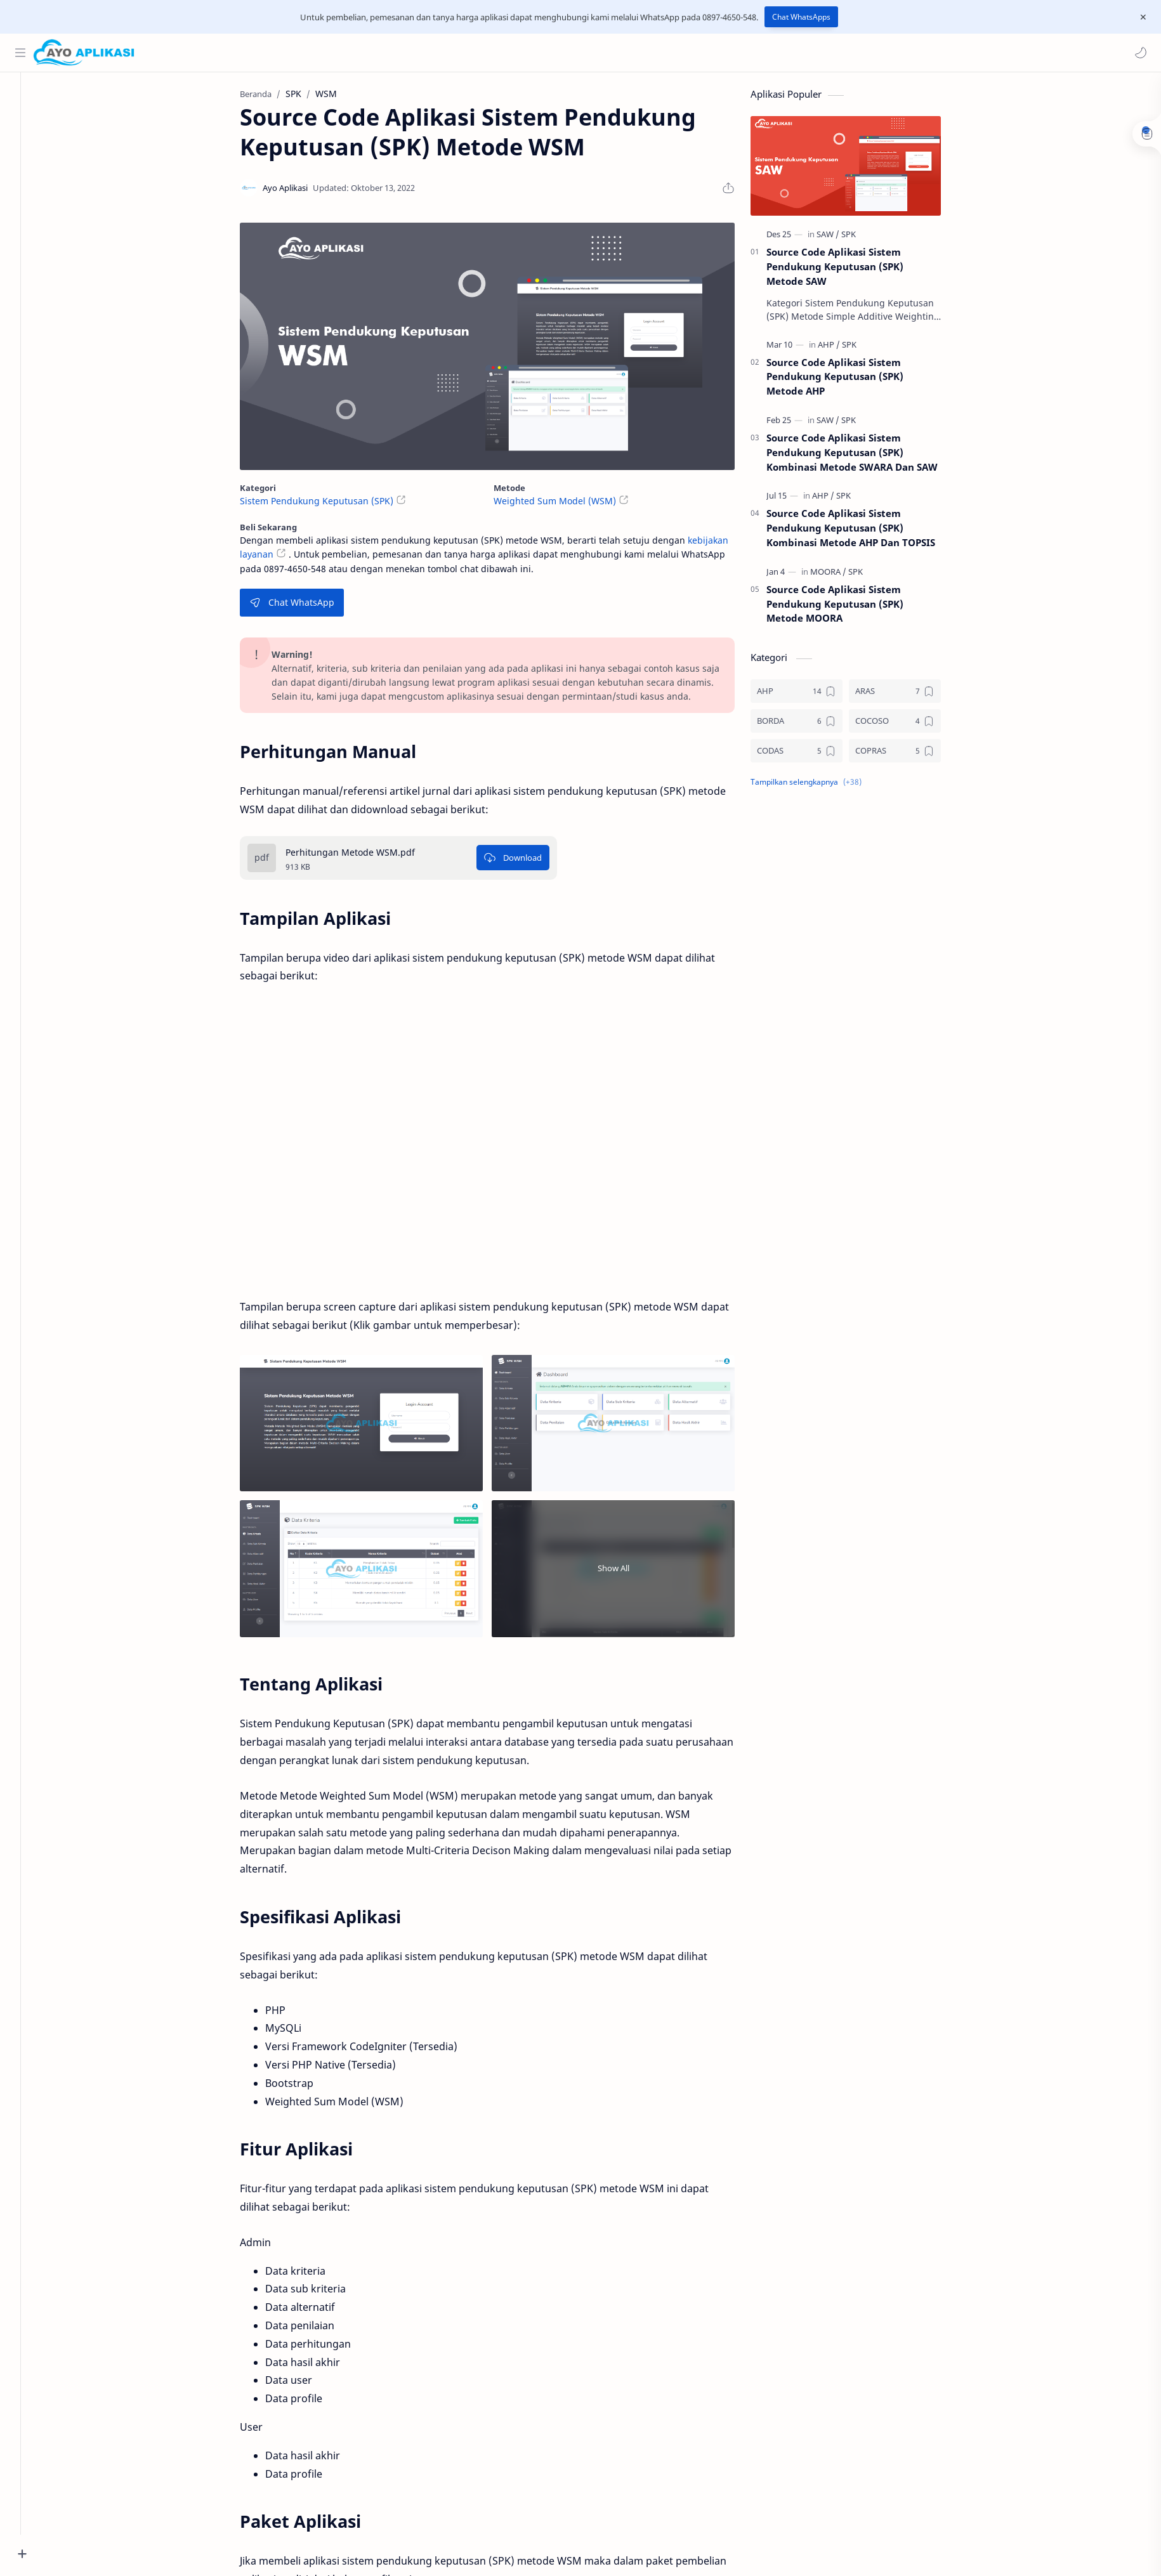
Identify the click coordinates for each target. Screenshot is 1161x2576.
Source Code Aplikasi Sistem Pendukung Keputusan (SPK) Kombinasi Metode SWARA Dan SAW (866, 456)
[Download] (526, 861)
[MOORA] (842, 575)
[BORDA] (810, 724)
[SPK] (862, 238)
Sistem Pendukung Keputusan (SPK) (330, 505)
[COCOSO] (909, 724)
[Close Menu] (1141, 17)
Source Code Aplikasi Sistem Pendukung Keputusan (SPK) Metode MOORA (848, 608)
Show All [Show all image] (627, 1572)
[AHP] (843, 347)
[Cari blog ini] (263, 52)
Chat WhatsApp (305, 606)
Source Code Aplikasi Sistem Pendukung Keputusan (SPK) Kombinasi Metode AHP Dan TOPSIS (864, 531)
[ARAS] (909, 695)
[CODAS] (810, 754)
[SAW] (841, 238)
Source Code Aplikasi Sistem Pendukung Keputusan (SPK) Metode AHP (848, 380)
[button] (1138, 52)
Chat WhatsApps (801, 16)
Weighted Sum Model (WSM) (569, 505)
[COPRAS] (909, 754)
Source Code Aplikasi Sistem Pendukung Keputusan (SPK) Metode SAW (848, 270)
